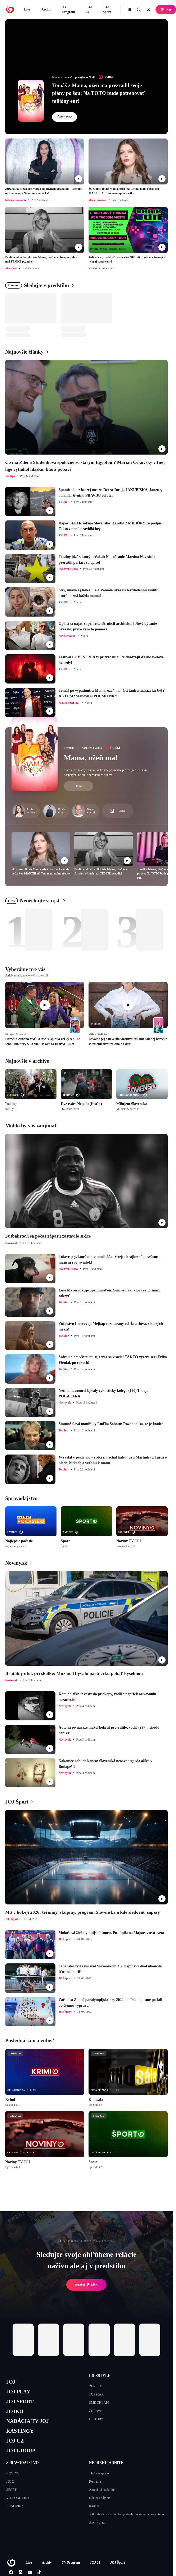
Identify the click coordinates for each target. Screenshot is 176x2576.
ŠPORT (11, 2490)
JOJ (10, 2382)
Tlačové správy (99, 2474)
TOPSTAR (96, 2394)
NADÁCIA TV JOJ (28, 2422)
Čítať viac (64, 117)
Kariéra (94, 2507)
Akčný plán (97, 2523)
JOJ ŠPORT (20, 2402)
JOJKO (15, 2412)
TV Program (68, 9)
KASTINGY (20, 2432)
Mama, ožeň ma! (91, 758)
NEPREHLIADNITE (106, 2464)
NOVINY (12, 2474)
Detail (79, 786)
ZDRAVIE (96, 2411)
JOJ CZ (15, 2442)
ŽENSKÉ (95, 2386)
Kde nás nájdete (99, 2499)
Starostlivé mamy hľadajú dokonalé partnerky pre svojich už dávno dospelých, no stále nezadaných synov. (106, 772)
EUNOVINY (15, 2507)
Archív (46, 9)
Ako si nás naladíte (102, 2490)
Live (27, 9)
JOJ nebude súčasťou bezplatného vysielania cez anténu (126, 2515)
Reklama (95, 2482)
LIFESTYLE (99, 2375)
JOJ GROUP (21, 2452)
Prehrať (86, 2284)
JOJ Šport (107, 9)
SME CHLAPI (99, 2402)
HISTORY (96, 2419)
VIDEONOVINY (18, 2499)
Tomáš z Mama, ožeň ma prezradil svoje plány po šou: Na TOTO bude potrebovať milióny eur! (98, 93)
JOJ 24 (89, 9)
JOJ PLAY (18, 2392)
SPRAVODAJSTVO (22, 2464)
